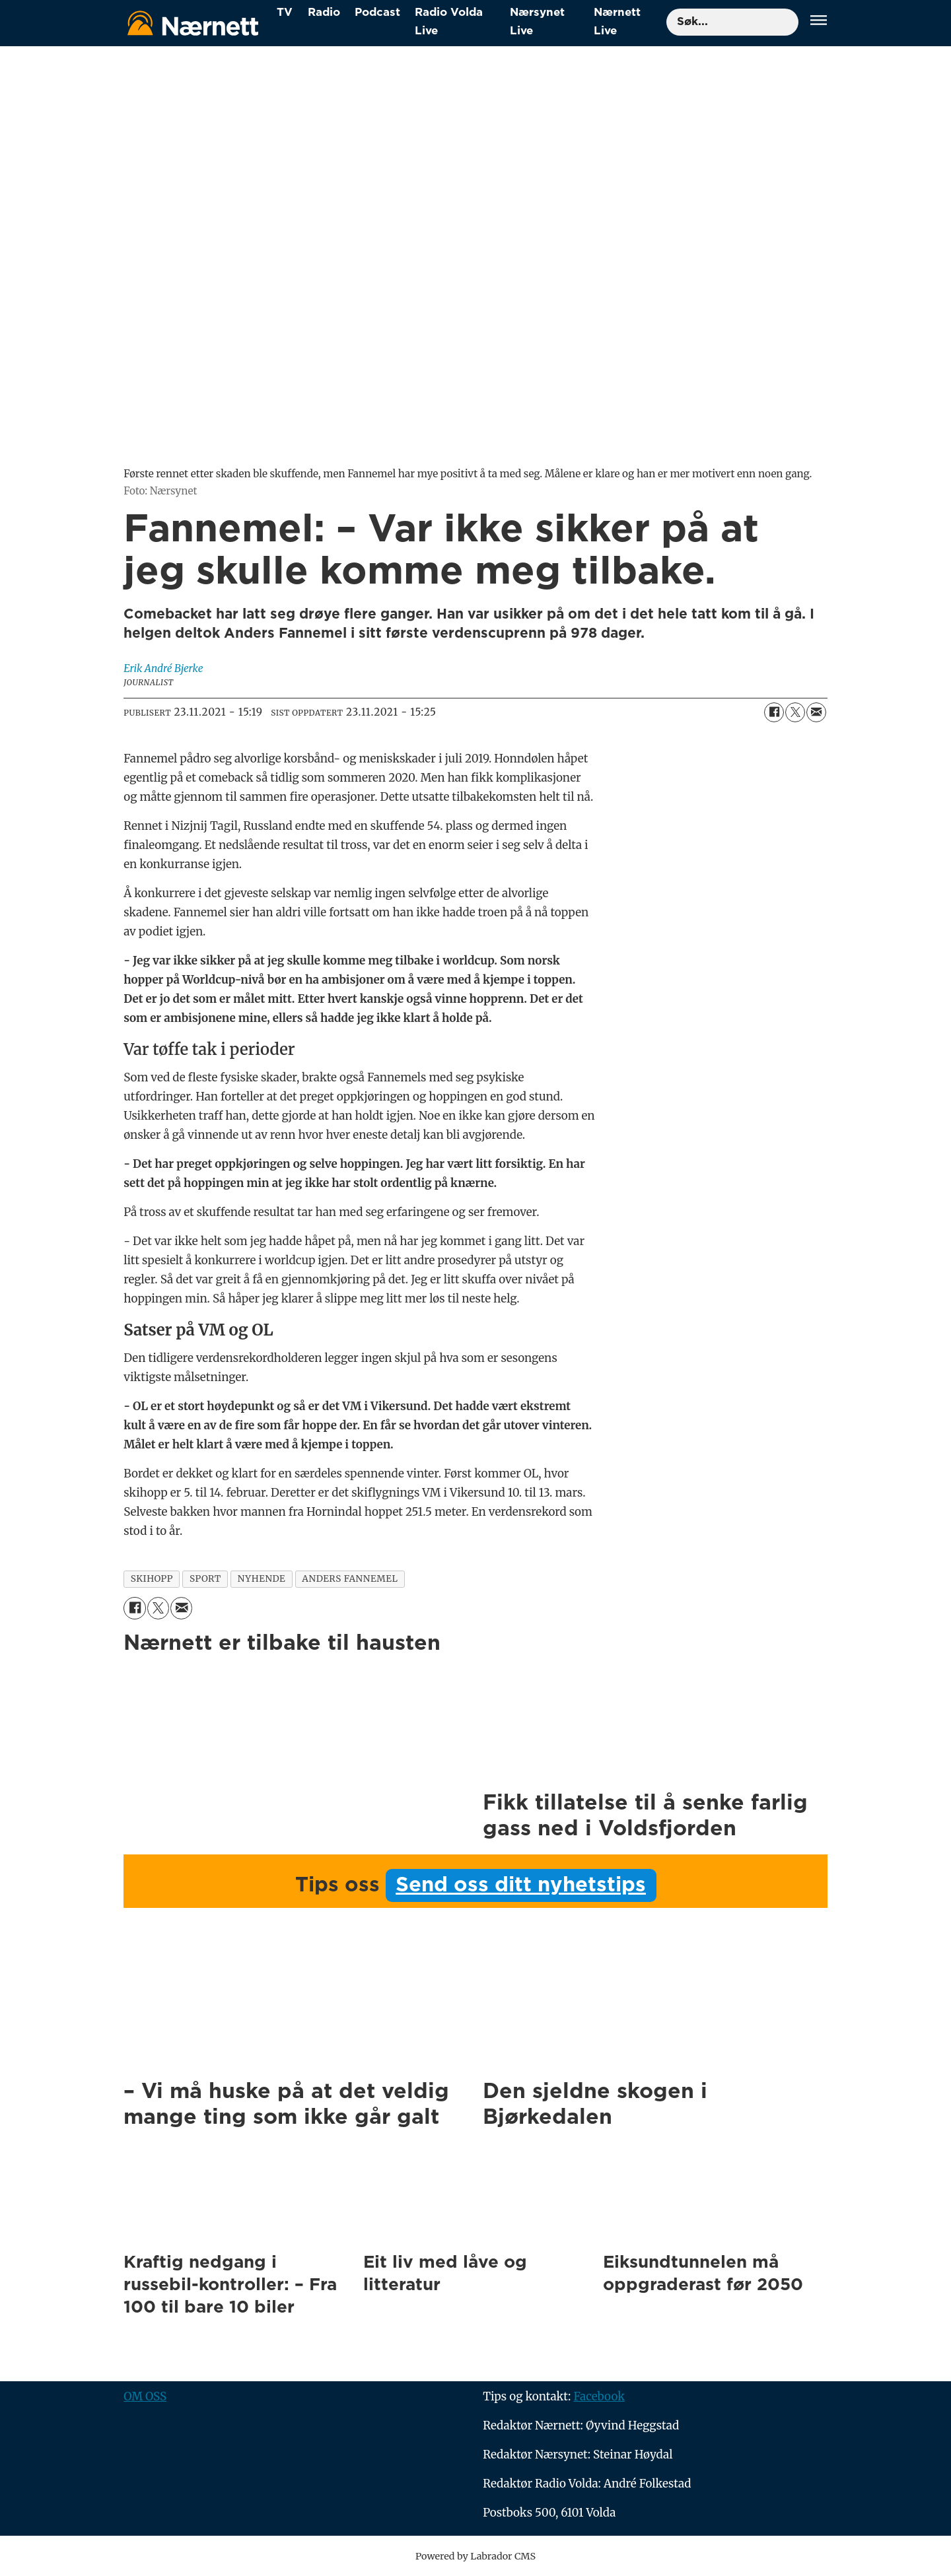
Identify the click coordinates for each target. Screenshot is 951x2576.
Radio (324, 12)
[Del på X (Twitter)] (795, 712)
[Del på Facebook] (774, 712)
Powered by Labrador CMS (475, 2556)
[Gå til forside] (193, 23)
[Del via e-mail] (816, 712)
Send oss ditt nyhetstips (521, 1885)
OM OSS (144, 2396)
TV (285, 12)
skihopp (152, 1578)
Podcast (377, 12)
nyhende (261, 1578)
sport (205, 1578)
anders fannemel (350, 1578)
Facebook (599, 2396)
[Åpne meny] (818, 22)
